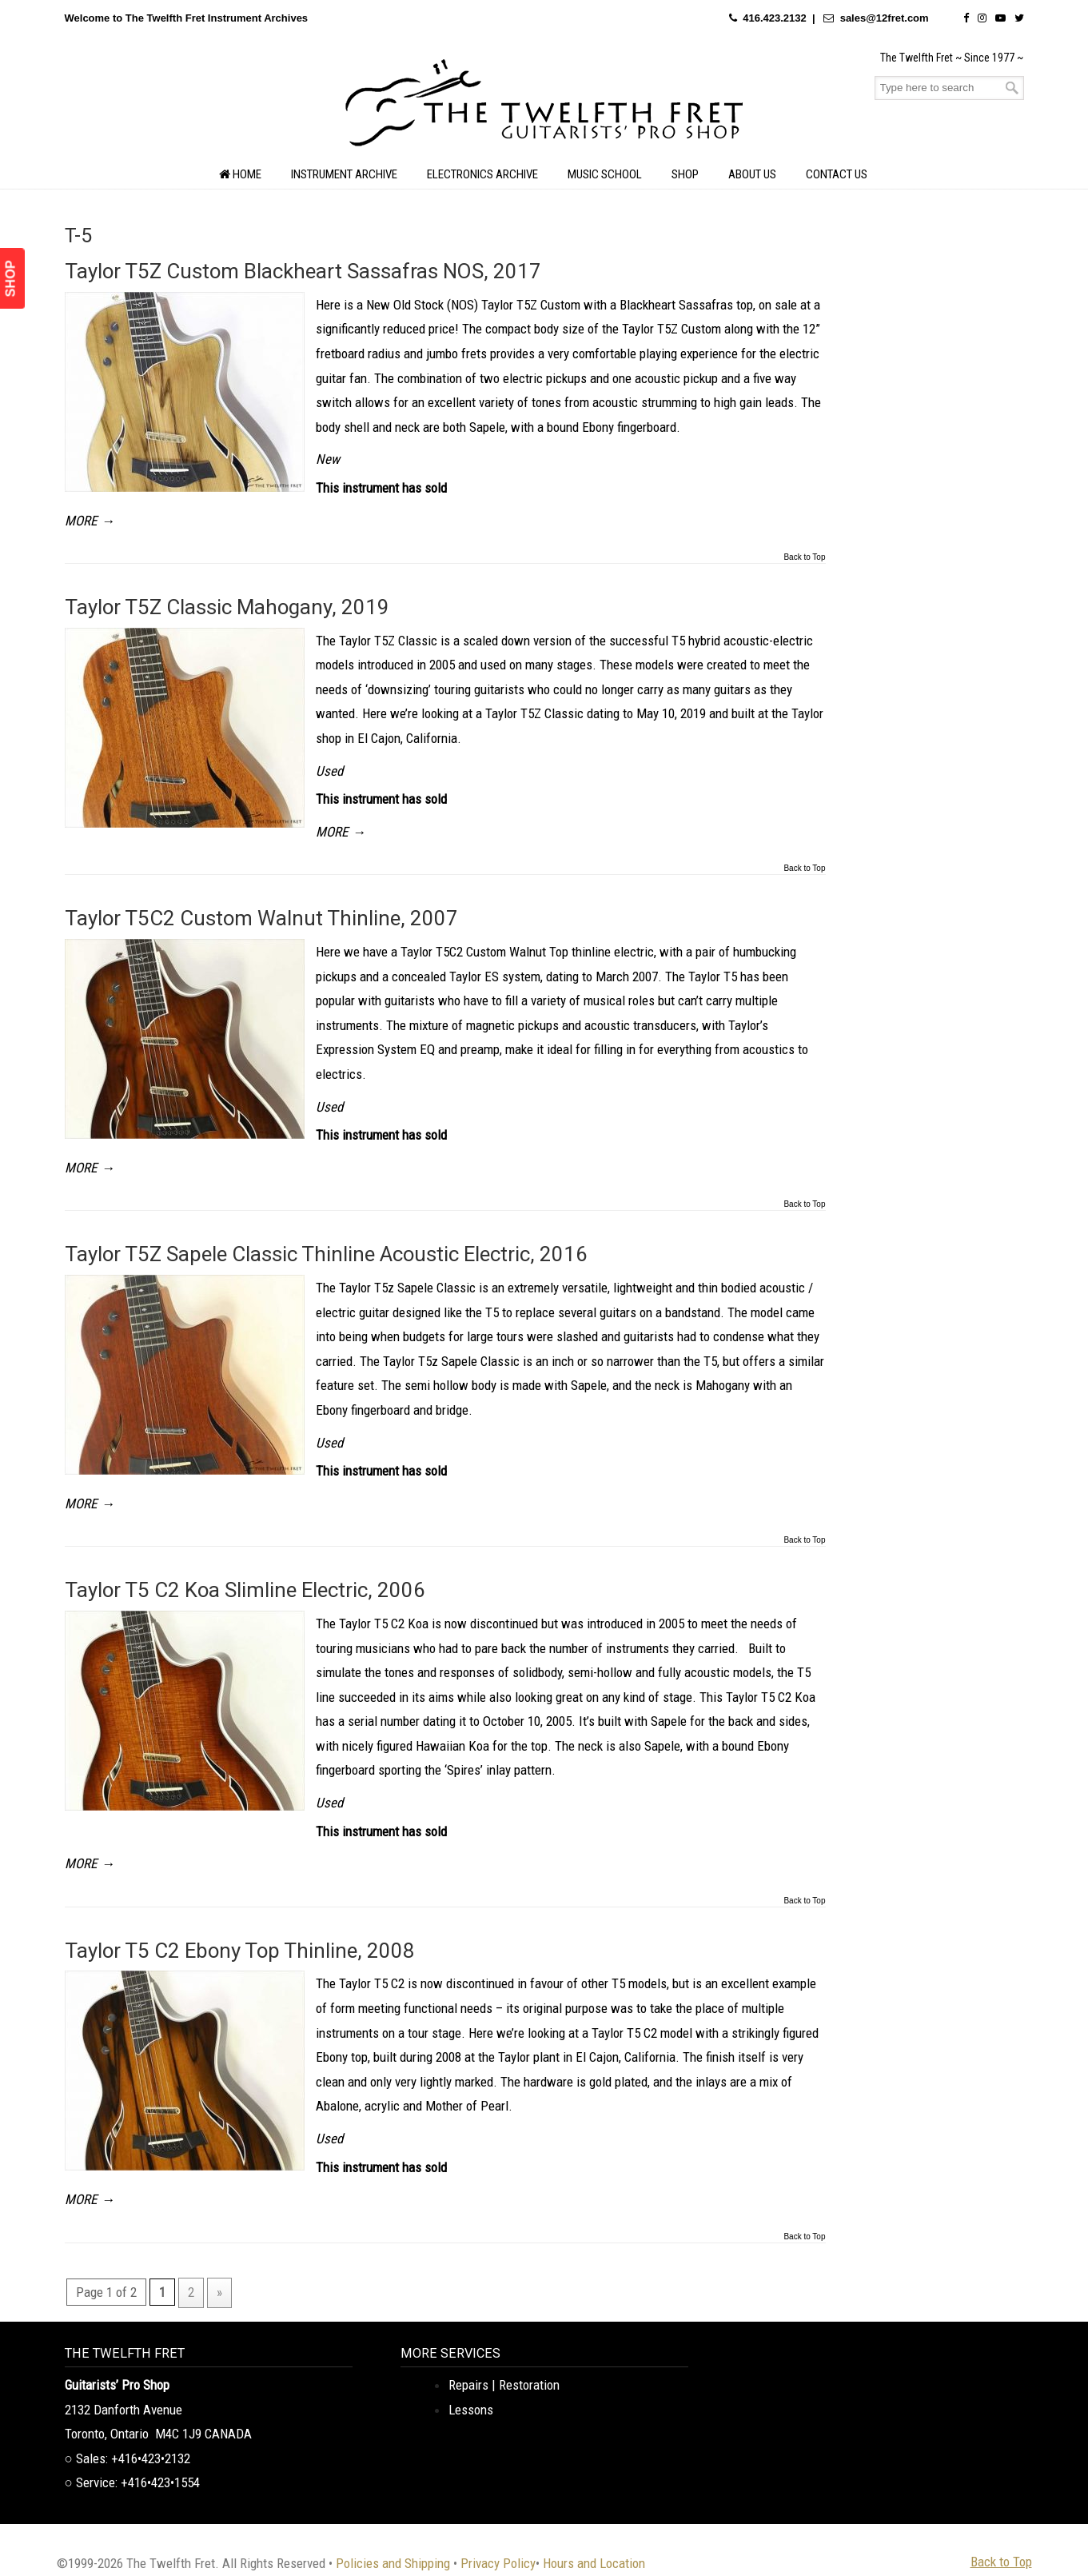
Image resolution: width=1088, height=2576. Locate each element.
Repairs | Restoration (504, 2385)
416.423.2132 (775, 18)
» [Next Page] (219, 2292)
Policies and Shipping (393, 2563)
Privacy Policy (498, 2563)
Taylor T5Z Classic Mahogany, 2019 (227, 607)
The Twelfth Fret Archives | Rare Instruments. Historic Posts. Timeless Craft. (544, 107)
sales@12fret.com (884, 18)
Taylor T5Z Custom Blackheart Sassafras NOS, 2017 (303, 271)
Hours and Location (594, 2563)
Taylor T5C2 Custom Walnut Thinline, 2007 (261, 918)
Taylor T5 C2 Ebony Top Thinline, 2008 (240, 1951)
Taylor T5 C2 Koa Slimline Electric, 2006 (245, 1590)
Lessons (470, 2410)
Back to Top (804, 557)
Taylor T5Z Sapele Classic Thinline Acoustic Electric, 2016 (326, 1254)
